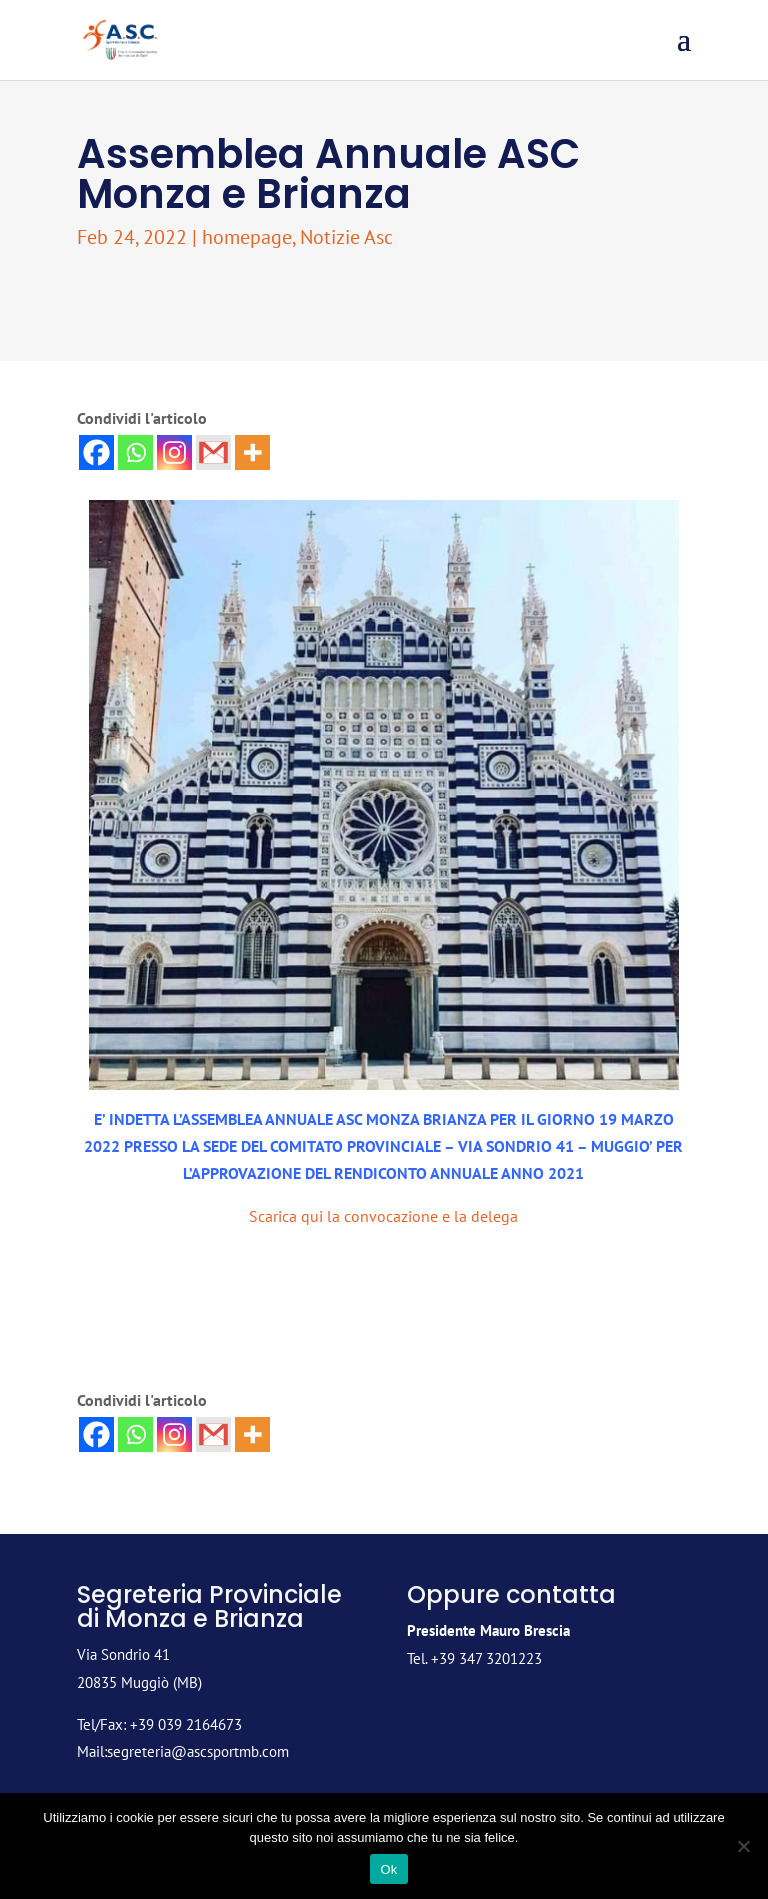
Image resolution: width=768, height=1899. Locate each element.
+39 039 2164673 (186, 1724)
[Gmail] (213, 452)
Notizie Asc (346, 237)
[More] (252, 452)
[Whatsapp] (135, 452)
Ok (388, 1869)
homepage (247, 237)
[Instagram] (174, 452)
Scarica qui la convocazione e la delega (383, 1216)
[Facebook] (96, 452)
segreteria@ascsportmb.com (198, 1751)
